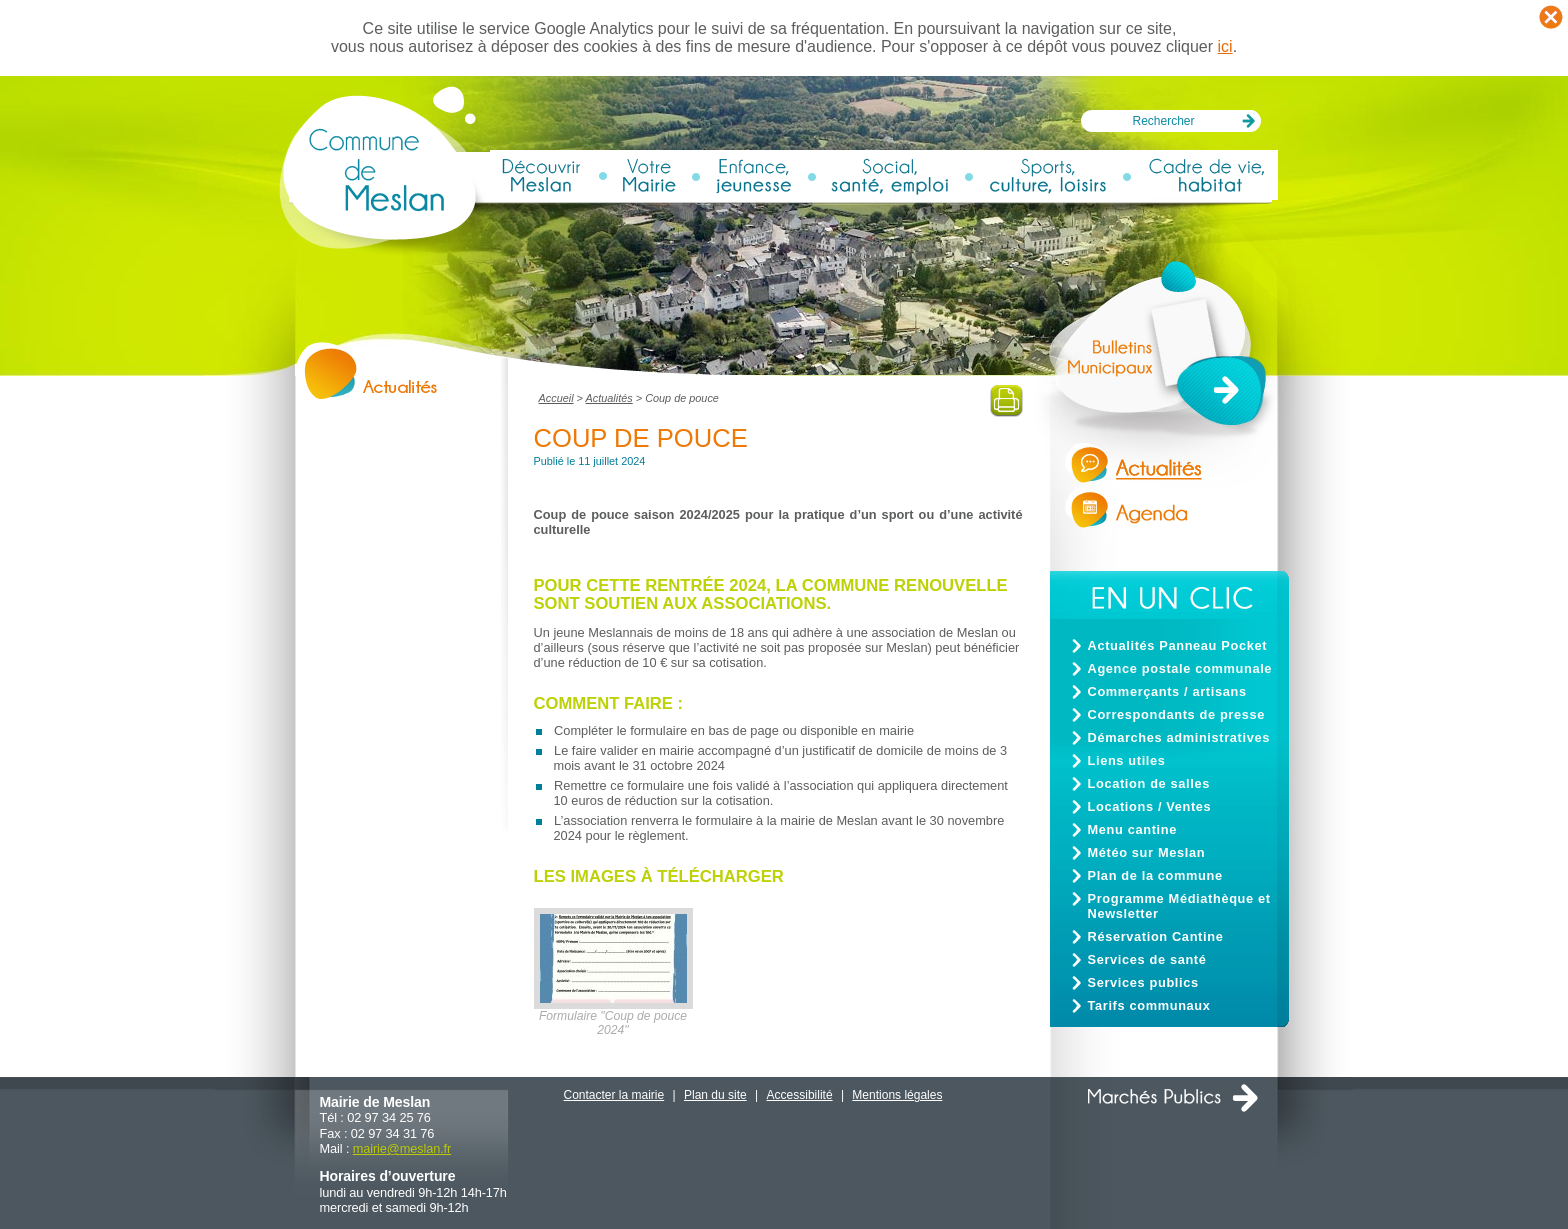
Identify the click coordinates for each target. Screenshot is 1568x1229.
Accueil (556, 398)
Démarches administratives (1179, 737)
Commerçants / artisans (1167, 691)
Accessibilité (800, 1095)
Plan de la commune (1155, 875)
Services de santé (1147, 959)
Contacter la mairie (614, 1095)
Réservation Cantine (1156, 936)
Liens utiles (1127, 760)
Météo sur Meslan (1147, 852)
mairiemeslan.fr (402, 1148)
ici (1225, 46)
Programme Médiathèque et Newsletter (1179, 906)
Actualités (609, 398)
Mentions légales (897, 1095)
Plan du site (715, 1095)
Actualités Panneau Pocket (1178, 645)
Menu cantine (1132, 829)
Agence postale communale (1180, 668)
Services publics (1143, 982)
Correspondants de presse (1177, 714)
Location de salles (1149, 783)
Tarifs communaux (1149, 1005)
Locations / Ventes (1150, 806)
